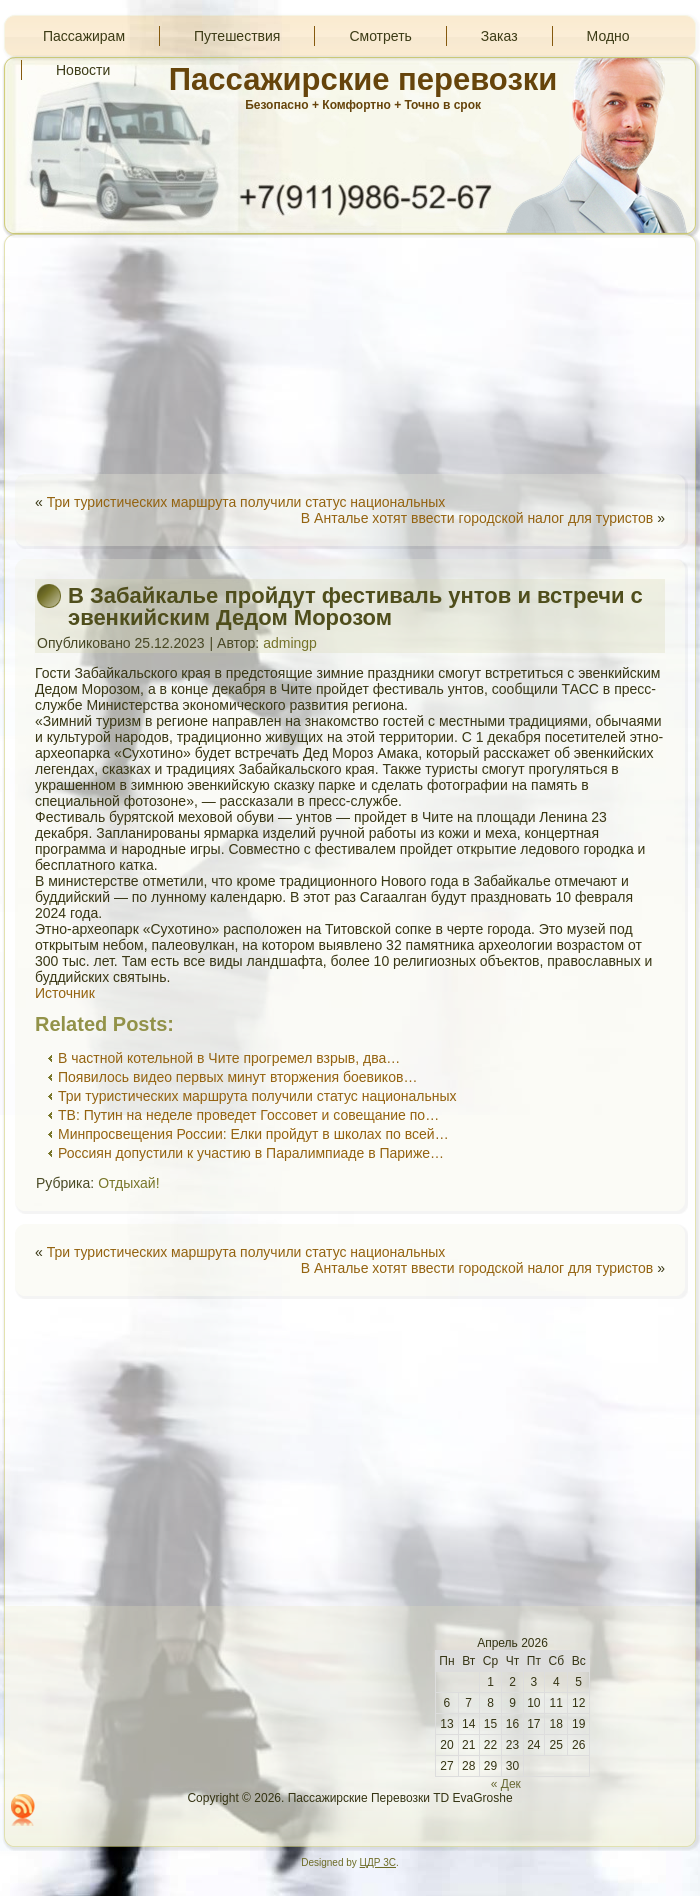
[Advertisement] (350, 354)
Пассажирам (84, 36)
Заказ (499, 36)
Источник (65, 993)
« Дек (506, 1784)
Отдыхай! (128, 1183)
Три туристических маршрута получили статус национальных (246, 502)
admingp (290, 643)
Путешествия (237, 36)
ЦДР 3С (378, 1862)
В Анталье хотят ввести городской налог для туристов (477, 518)
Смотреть (380, 36)
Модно (608, 36)
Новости (83, 70)
